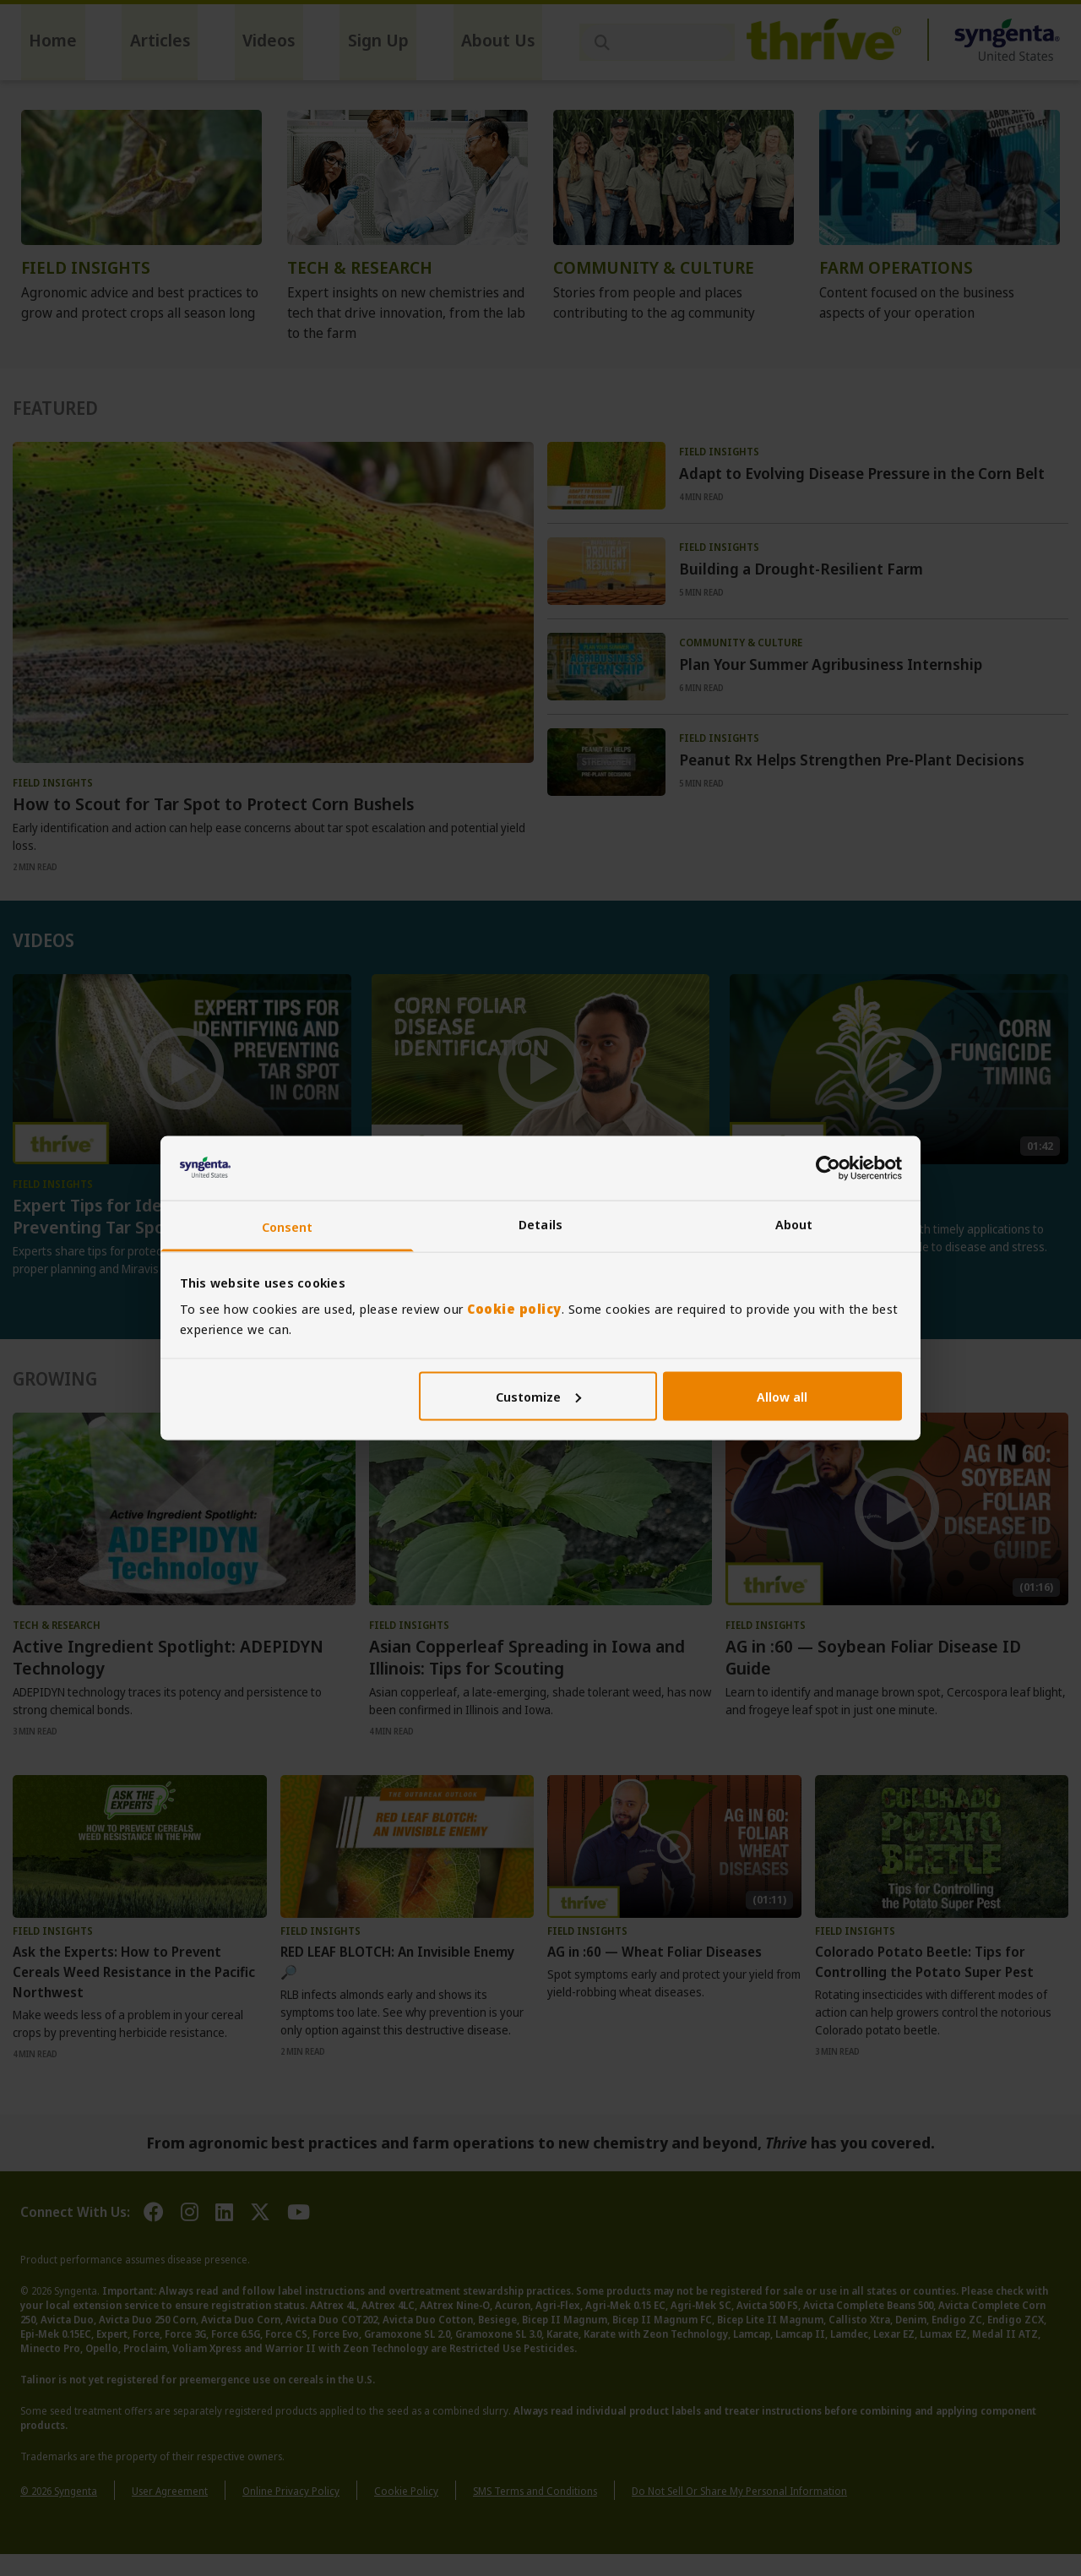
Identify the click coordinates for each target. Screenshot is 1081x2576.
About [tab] (794, 1224)
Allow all (782, 1395)
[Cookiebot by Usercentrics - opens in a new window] (828, 1167)
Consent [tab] (287, 1226)
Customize (538, 1395)
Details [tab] (540, 1224)
